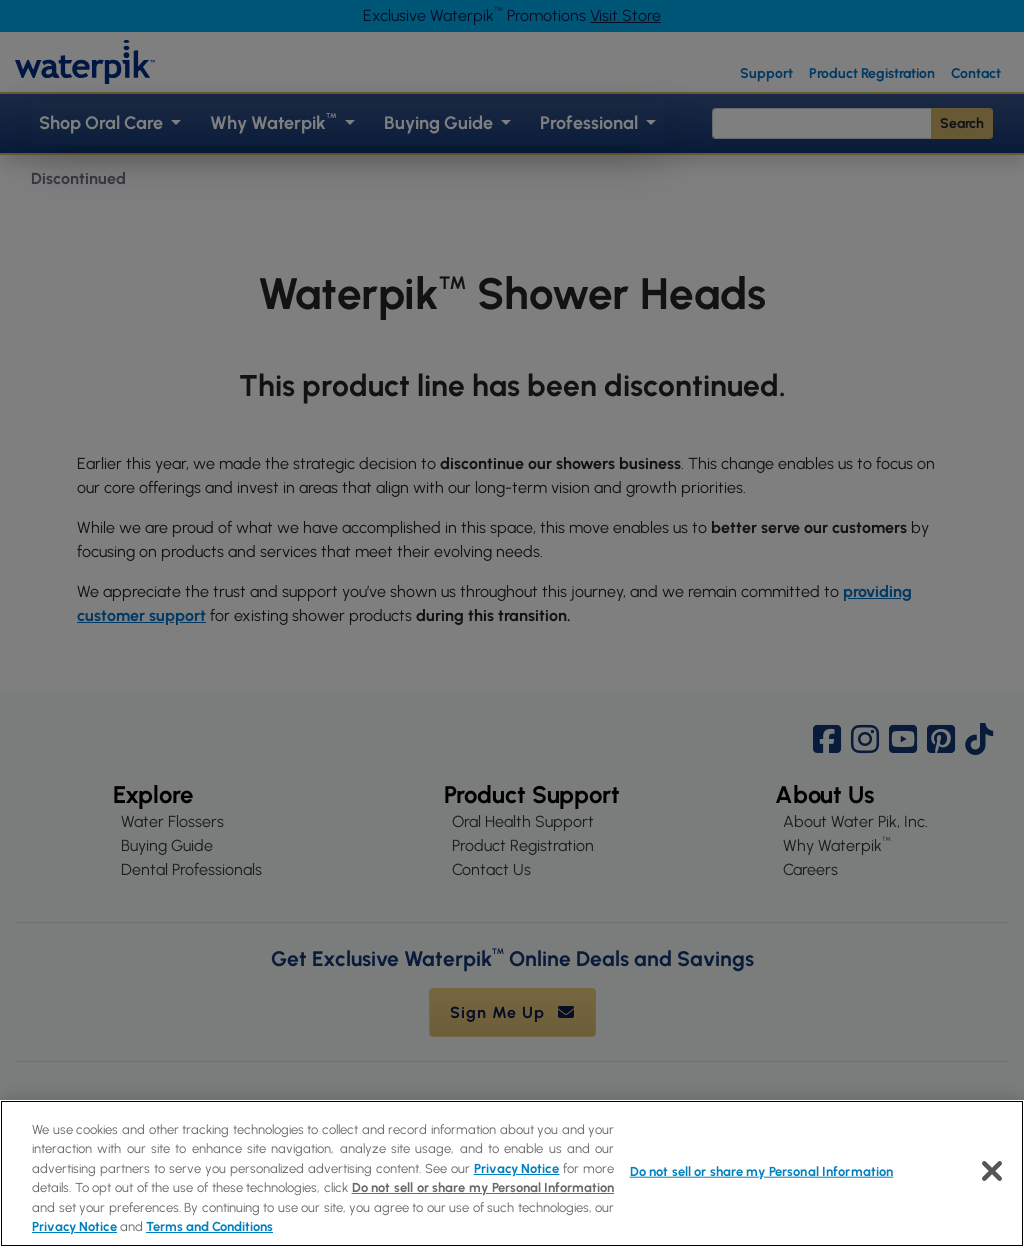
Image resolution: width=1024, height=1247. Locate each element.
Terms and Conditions (209, 1226)
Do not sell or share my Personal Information (483, 1187)
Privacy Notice (517, 1168)
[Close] (992, 1171)
